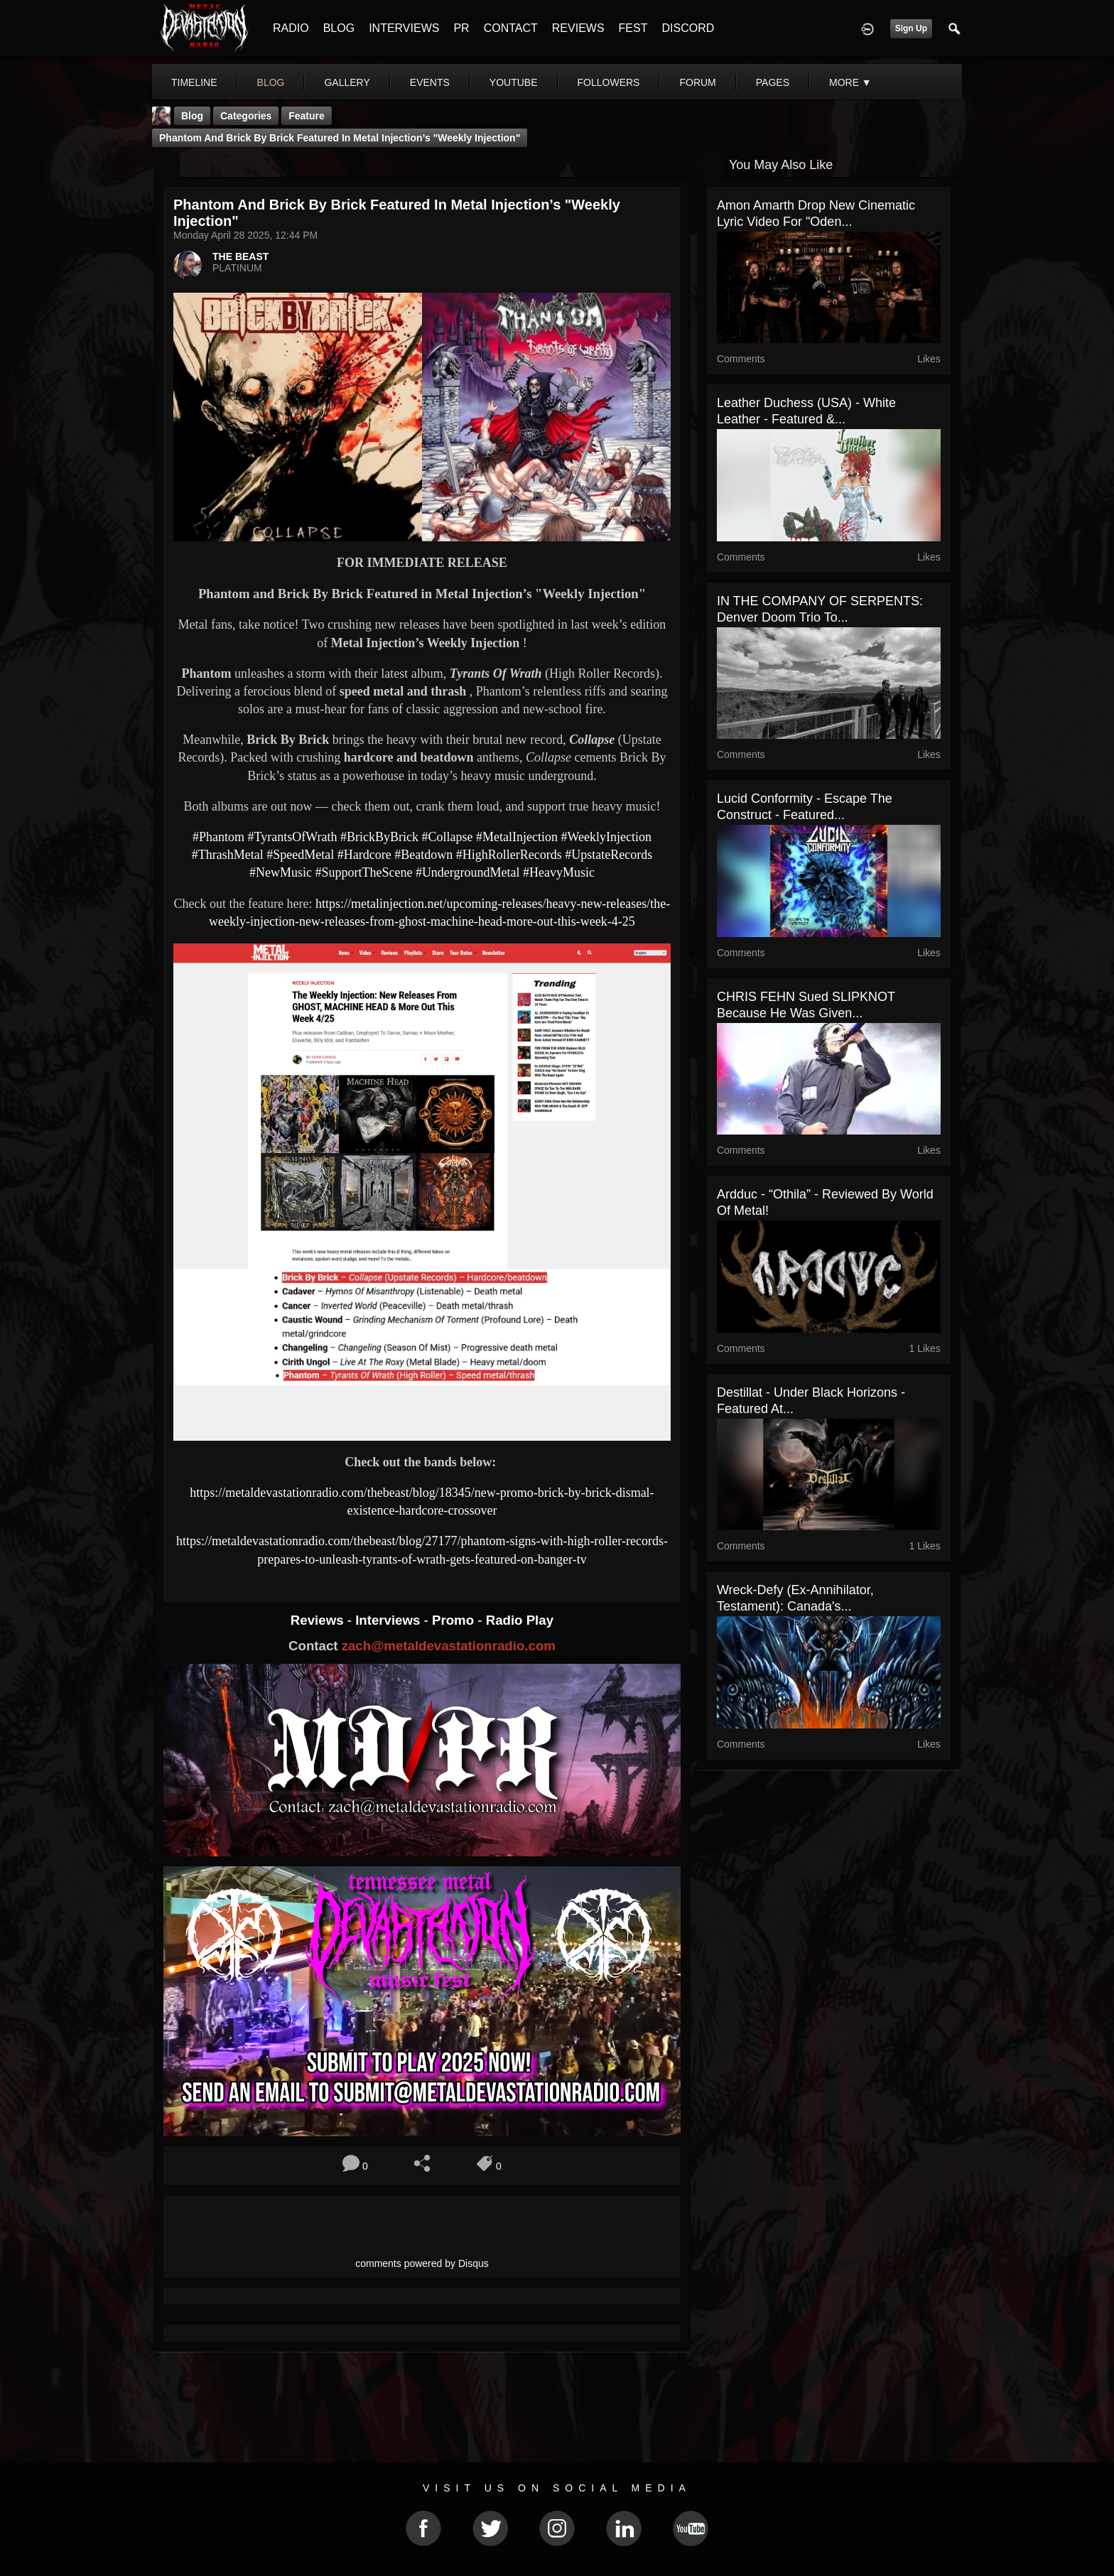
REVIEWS (578, 28)
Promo (454, 1620)
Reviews (319, 1620)
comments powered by (422, 2263)
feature (306, 115)
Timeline (194, 82)
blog (271, 82)
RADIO (291, 28)
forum (697, 82)
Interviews (389, 1620)
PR (461, 28)
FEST (633, 28)
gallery (346, 82)
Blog (192, 115)
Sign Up (911, 28)
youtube (514, 82)
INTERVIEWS (404, 28)
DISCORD (687, 28)
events (430, 82)
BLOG (339, 28)
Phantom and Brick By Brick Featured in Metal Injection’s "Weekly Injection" (339, 138)
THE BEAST (240, 256)
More (850, 82)
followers (609, 82)
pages (772, 82)
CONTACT (511, 28)
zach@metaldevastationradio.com (449, 1645)
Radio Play (519, 1620)
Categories (245, 115)
